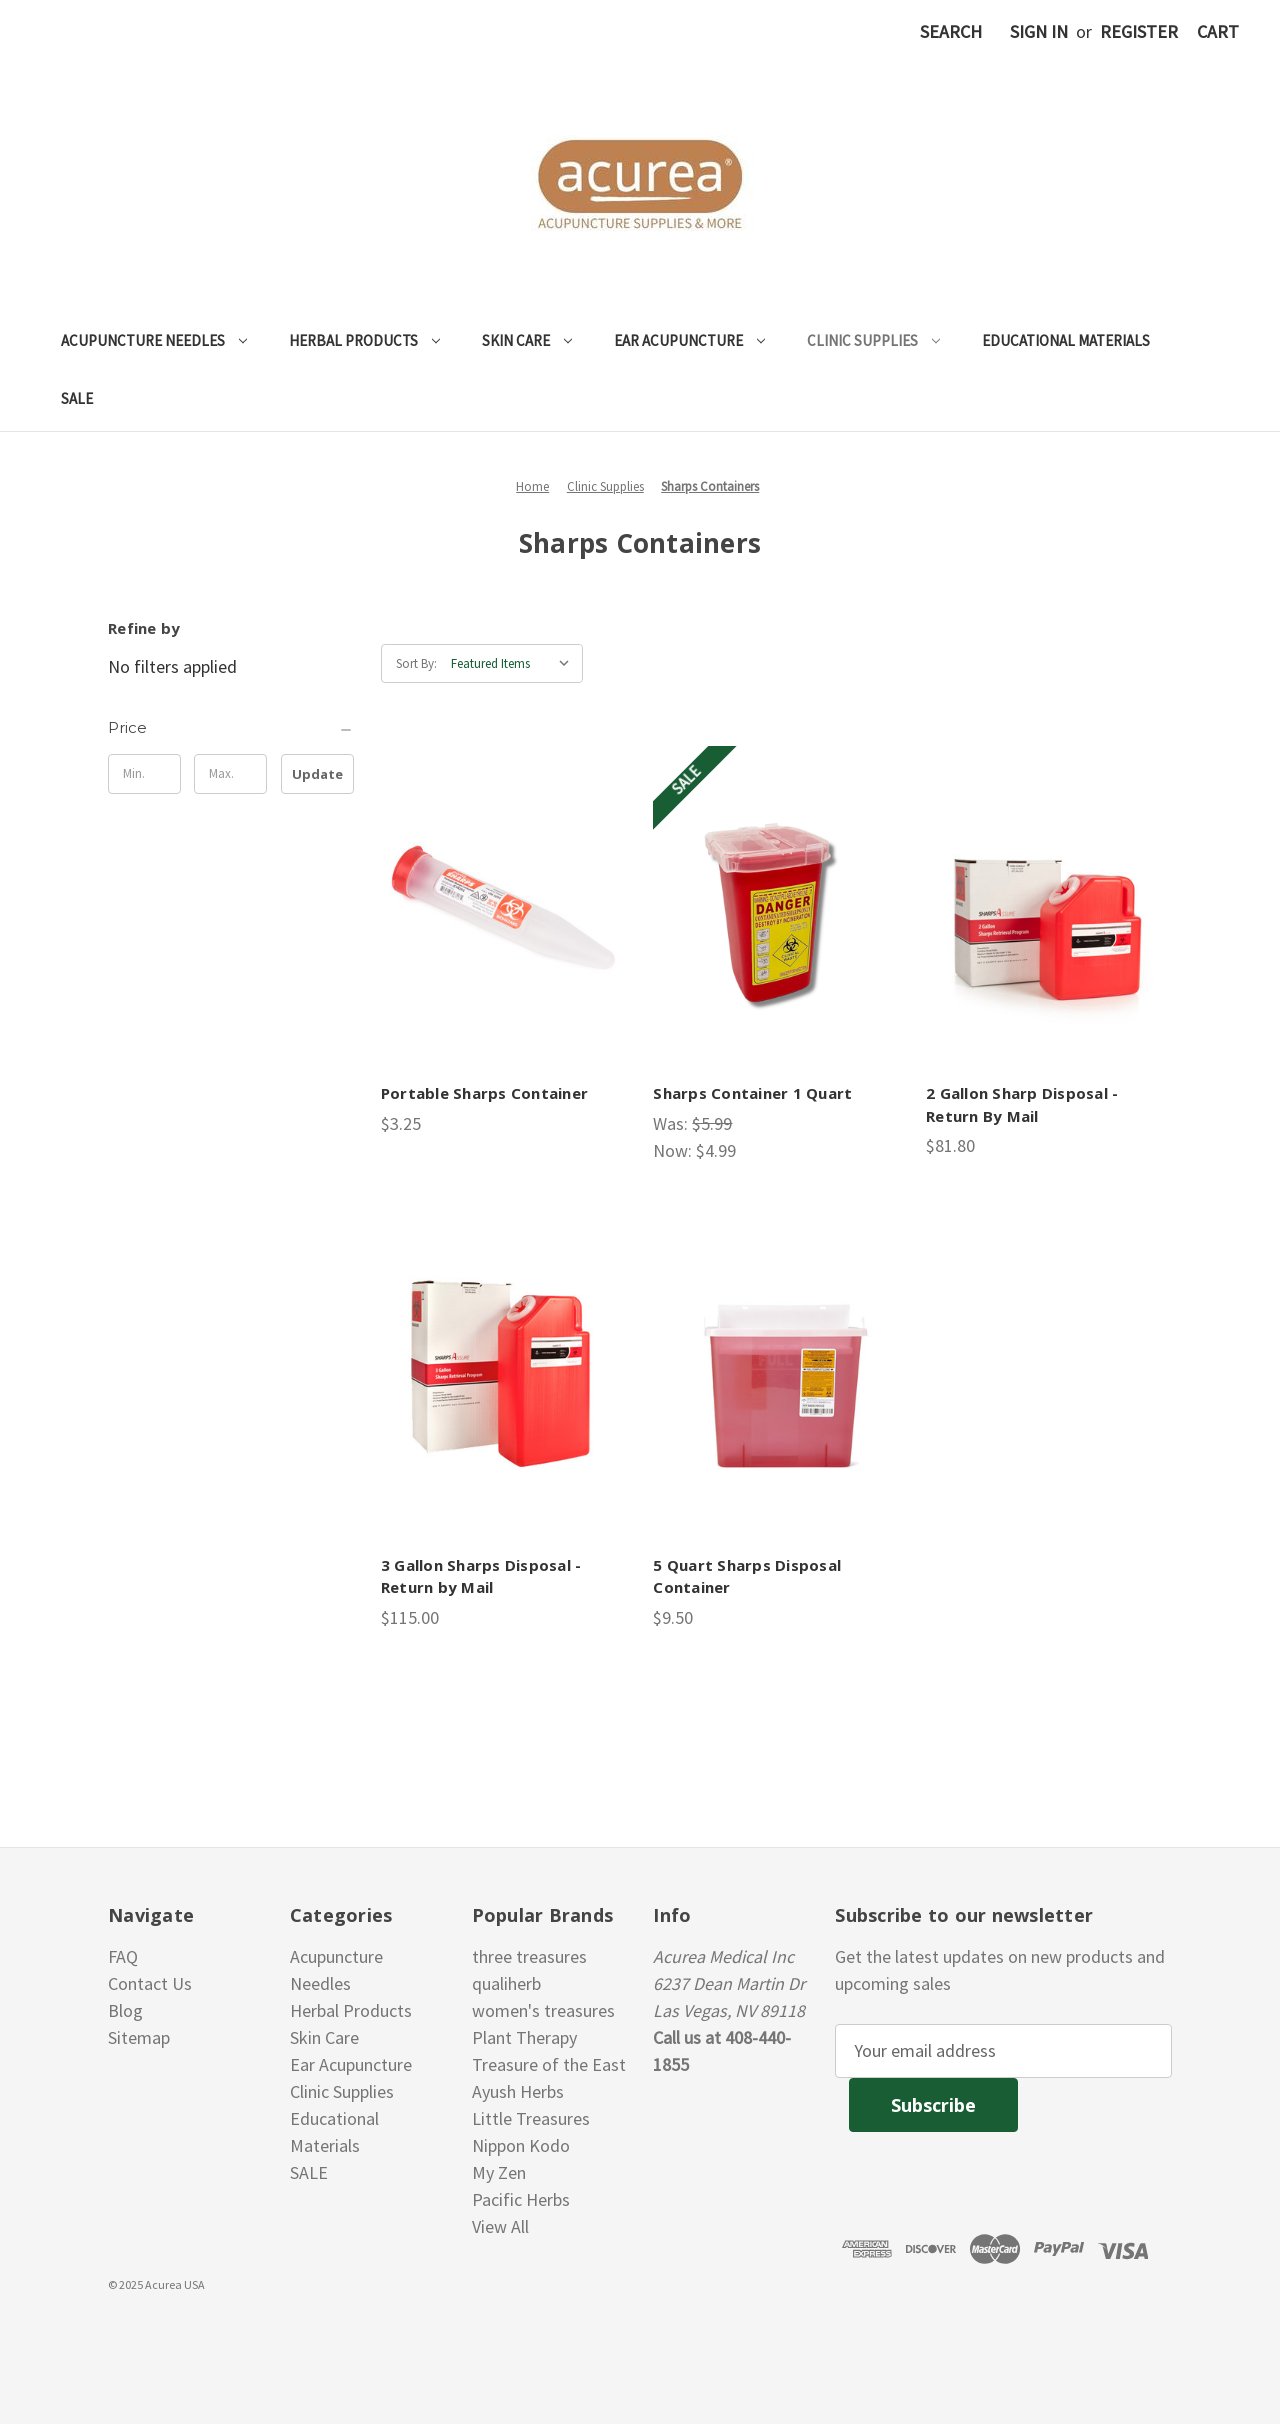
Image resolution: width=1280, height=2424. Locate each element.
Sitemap (139, 2037)
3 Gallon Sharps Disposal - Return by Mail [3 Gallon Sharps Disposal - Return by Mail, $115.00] (481, 1576)
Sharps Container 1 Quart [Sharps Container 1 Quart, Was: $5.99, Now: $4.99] (752, 1093)
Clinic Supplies (873, 340)
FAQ (123, 1956)
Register (1139, 31)
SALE (77, 398)
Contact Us (150, 1983)
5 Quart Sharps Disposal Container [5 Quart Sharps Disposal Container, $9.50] (747, 1576)
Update (317, 774)
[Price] (231, 728)
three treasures (529, 1956)
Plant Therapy (524, 2037)
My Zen (499, 2172)
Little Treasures (531, 2118)
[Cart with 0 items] (1218, 31)
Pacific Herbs (521, 2199)
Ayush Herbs (518, 2091)
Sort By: (416, 663)
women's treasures (543, 2010)
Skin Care (527, 340)
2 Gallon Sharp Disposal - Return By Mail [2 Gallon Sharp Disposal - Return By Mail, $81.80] (1022, 1104)
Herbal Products (364, 340)
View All (500, 2226)
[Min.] (144, 774)
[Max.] (230, 774)
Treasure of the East (549, 2064)
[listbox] (515, 664)
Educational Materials (1066, 340)
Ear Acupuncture (689, 340)
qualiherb (506, 1983)
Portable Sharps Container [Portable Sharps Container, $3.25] (484, 1093)
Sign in (1039, 31)
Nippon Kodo (521, 2145)
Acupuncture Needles (154, 340)
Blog (125, 2010)
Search (951, 31)
